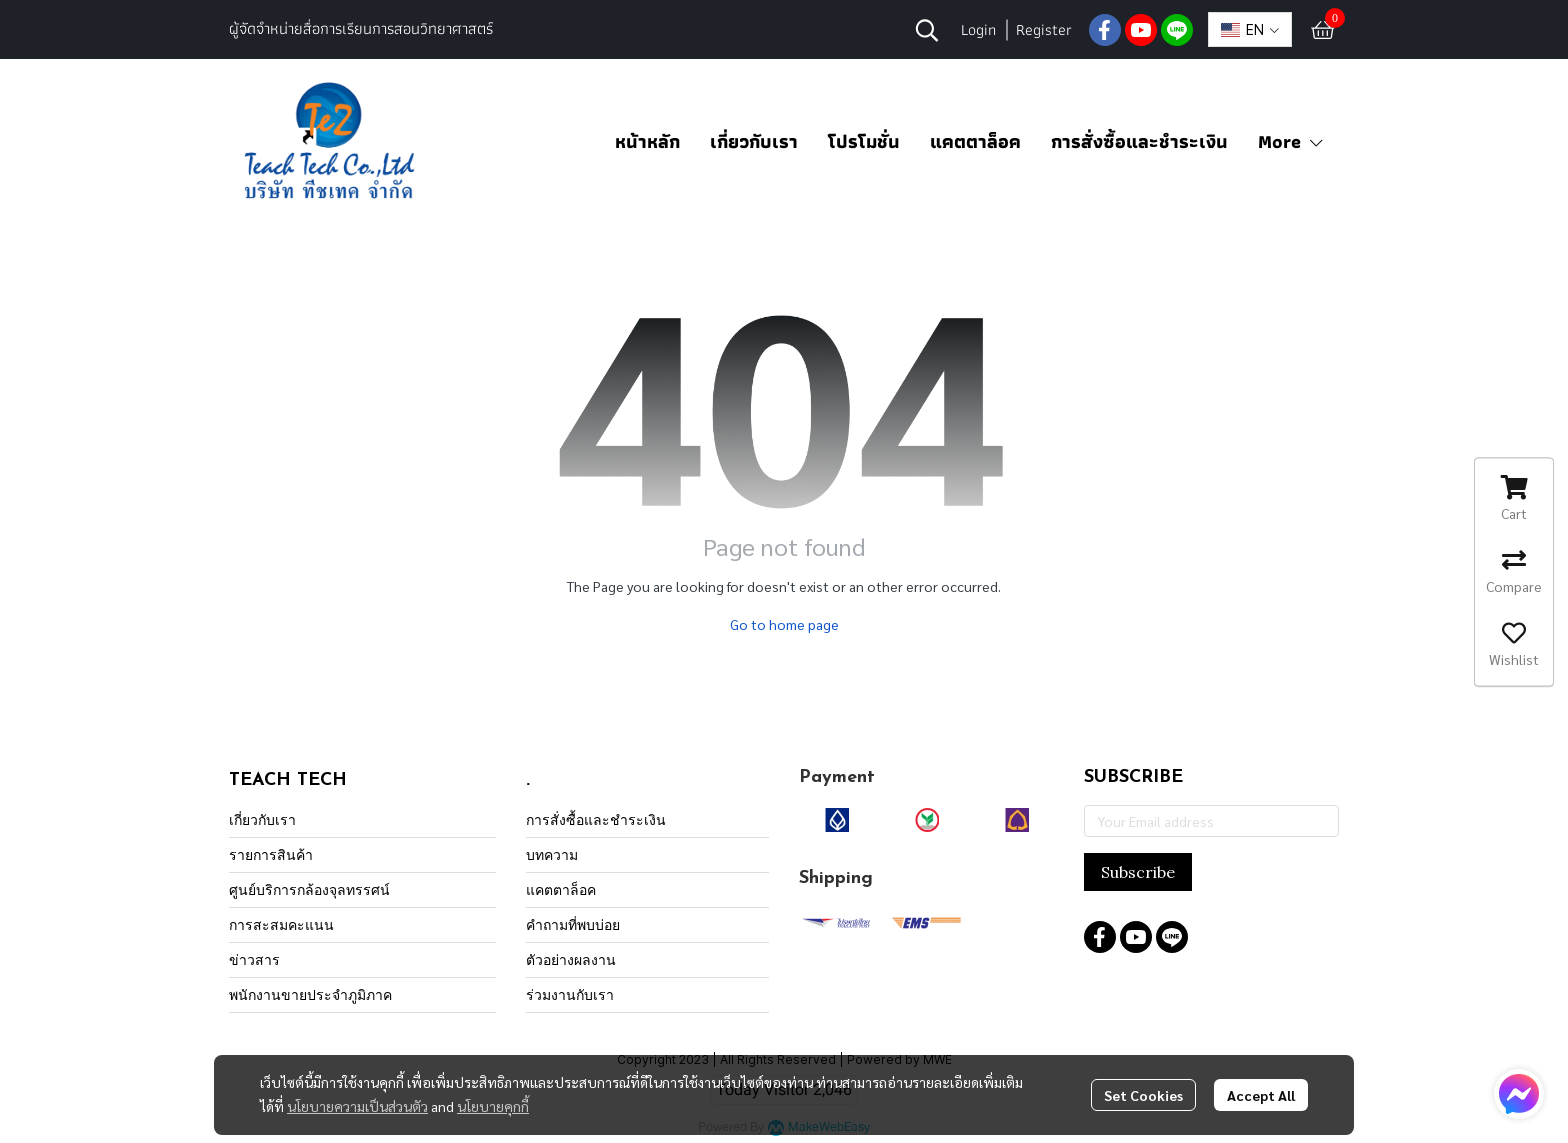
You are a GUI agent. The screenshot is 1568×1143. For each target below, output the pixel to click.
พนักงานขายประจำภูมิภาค (310, 994)
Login (978, 29)
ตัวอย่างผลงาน (571, 959)
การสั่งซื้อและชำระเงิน (1139, 141)
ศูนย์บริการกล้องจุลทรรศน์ (309, 889)
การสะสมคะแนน (281, 924)
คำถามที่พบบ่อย (573, 924)
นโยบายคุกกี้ (493, 1106)
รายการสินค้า (271, 854)
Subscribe (1138, 872)
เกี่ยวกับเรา (754, 141)
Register (1044, 29)
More (1291, 141)
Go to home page (784, 624)
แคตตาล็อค (975, 141)
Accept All (1261, 1095)
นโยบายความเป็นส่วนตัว (357, 1106)
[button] (927, 30)
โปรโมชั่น (864, 141)
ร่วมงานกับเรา (570, 994)
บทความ (552, 854)
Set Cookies (1143, 1095)
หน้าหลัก (647, 141)
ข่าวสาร (254, 959)
